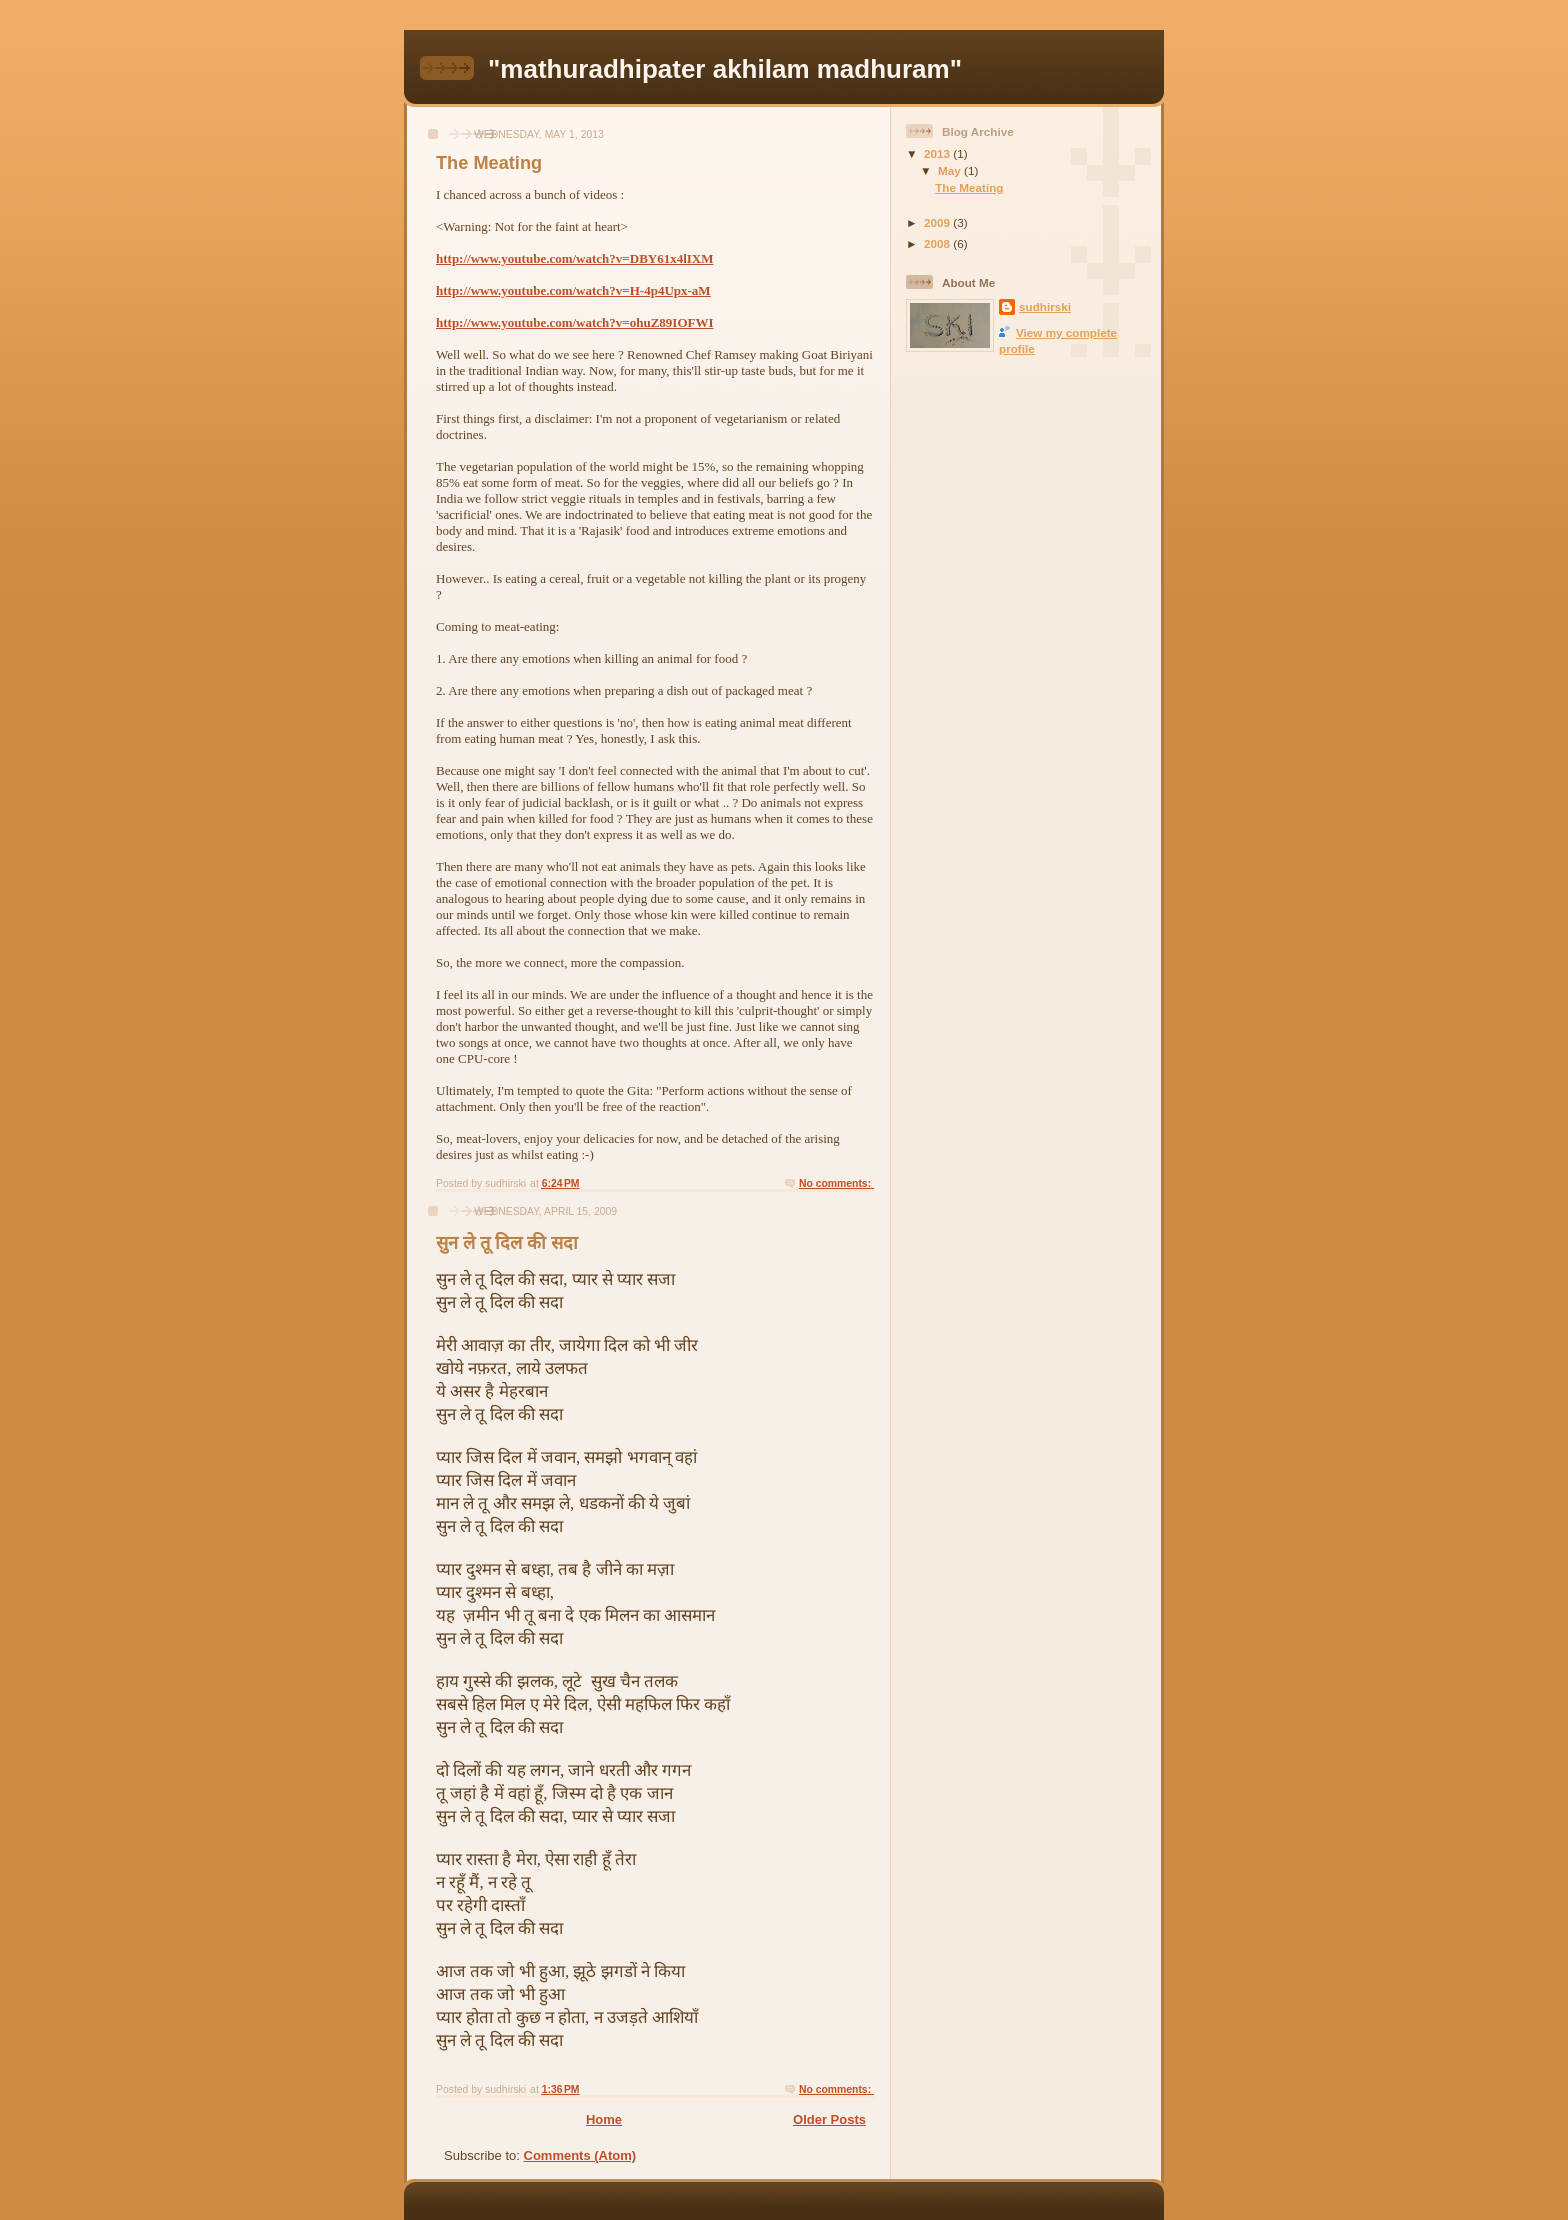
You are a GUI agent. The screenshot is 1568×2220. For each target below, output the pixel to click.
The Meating (489, 163)
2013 (938, 153)
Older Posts (829, 2119)
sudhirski (1045, 306)
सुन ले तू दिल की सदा (507, 1243)
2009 (938, 222)
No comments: (836, 1183)
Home (604, 2119)
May (951, 170)
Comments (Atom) (580, 2155)
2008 (938, 243)
